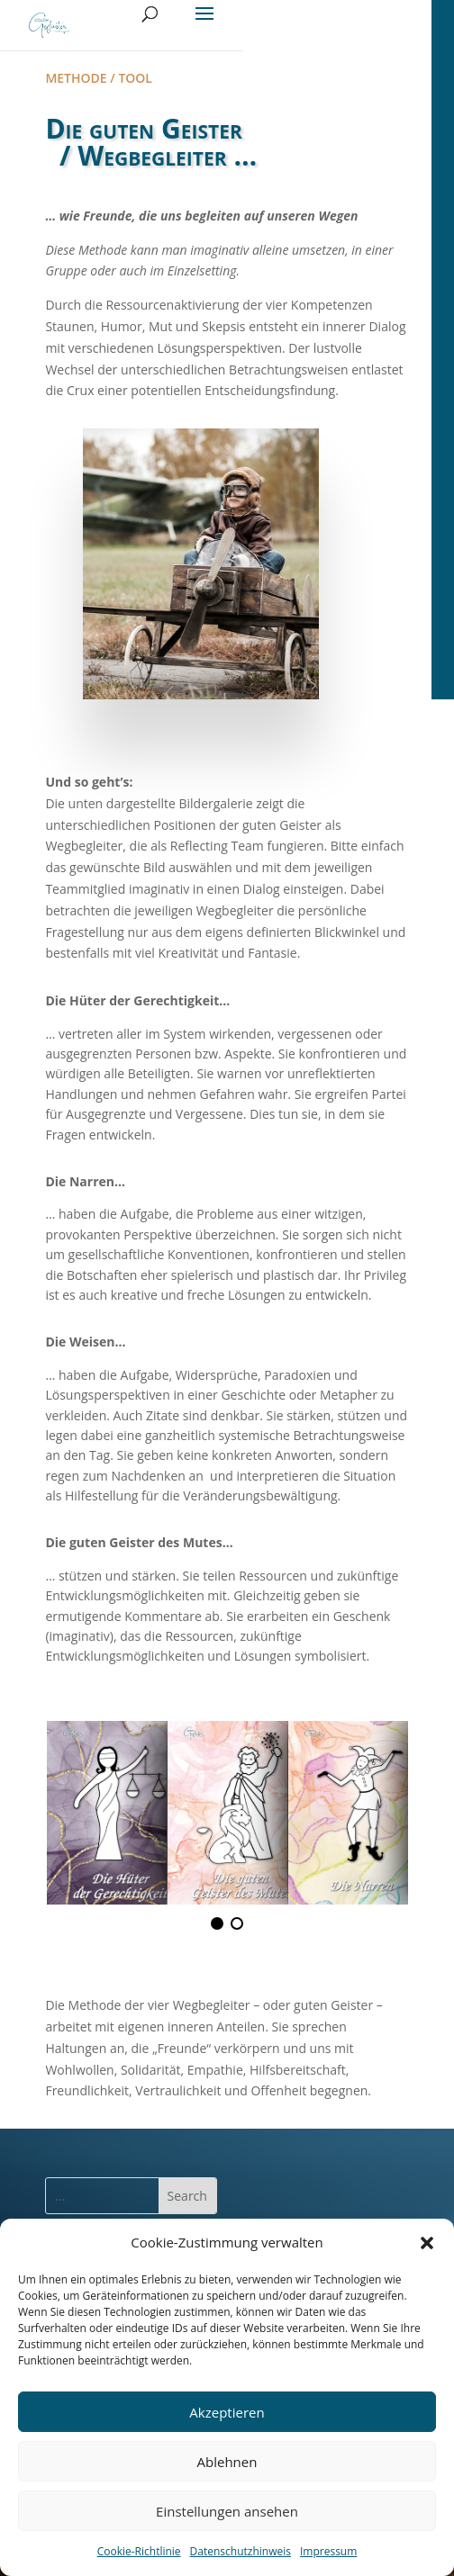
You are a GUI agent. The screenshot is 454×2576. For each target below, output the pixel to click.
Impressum (328, 2551)
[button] (427, 2243)
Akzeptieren (226, 2412)
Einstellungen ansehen (227, 2511)
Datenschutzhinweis (240, 2551)
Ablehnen (227, 2462)
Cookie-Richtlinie (139, 2551)
